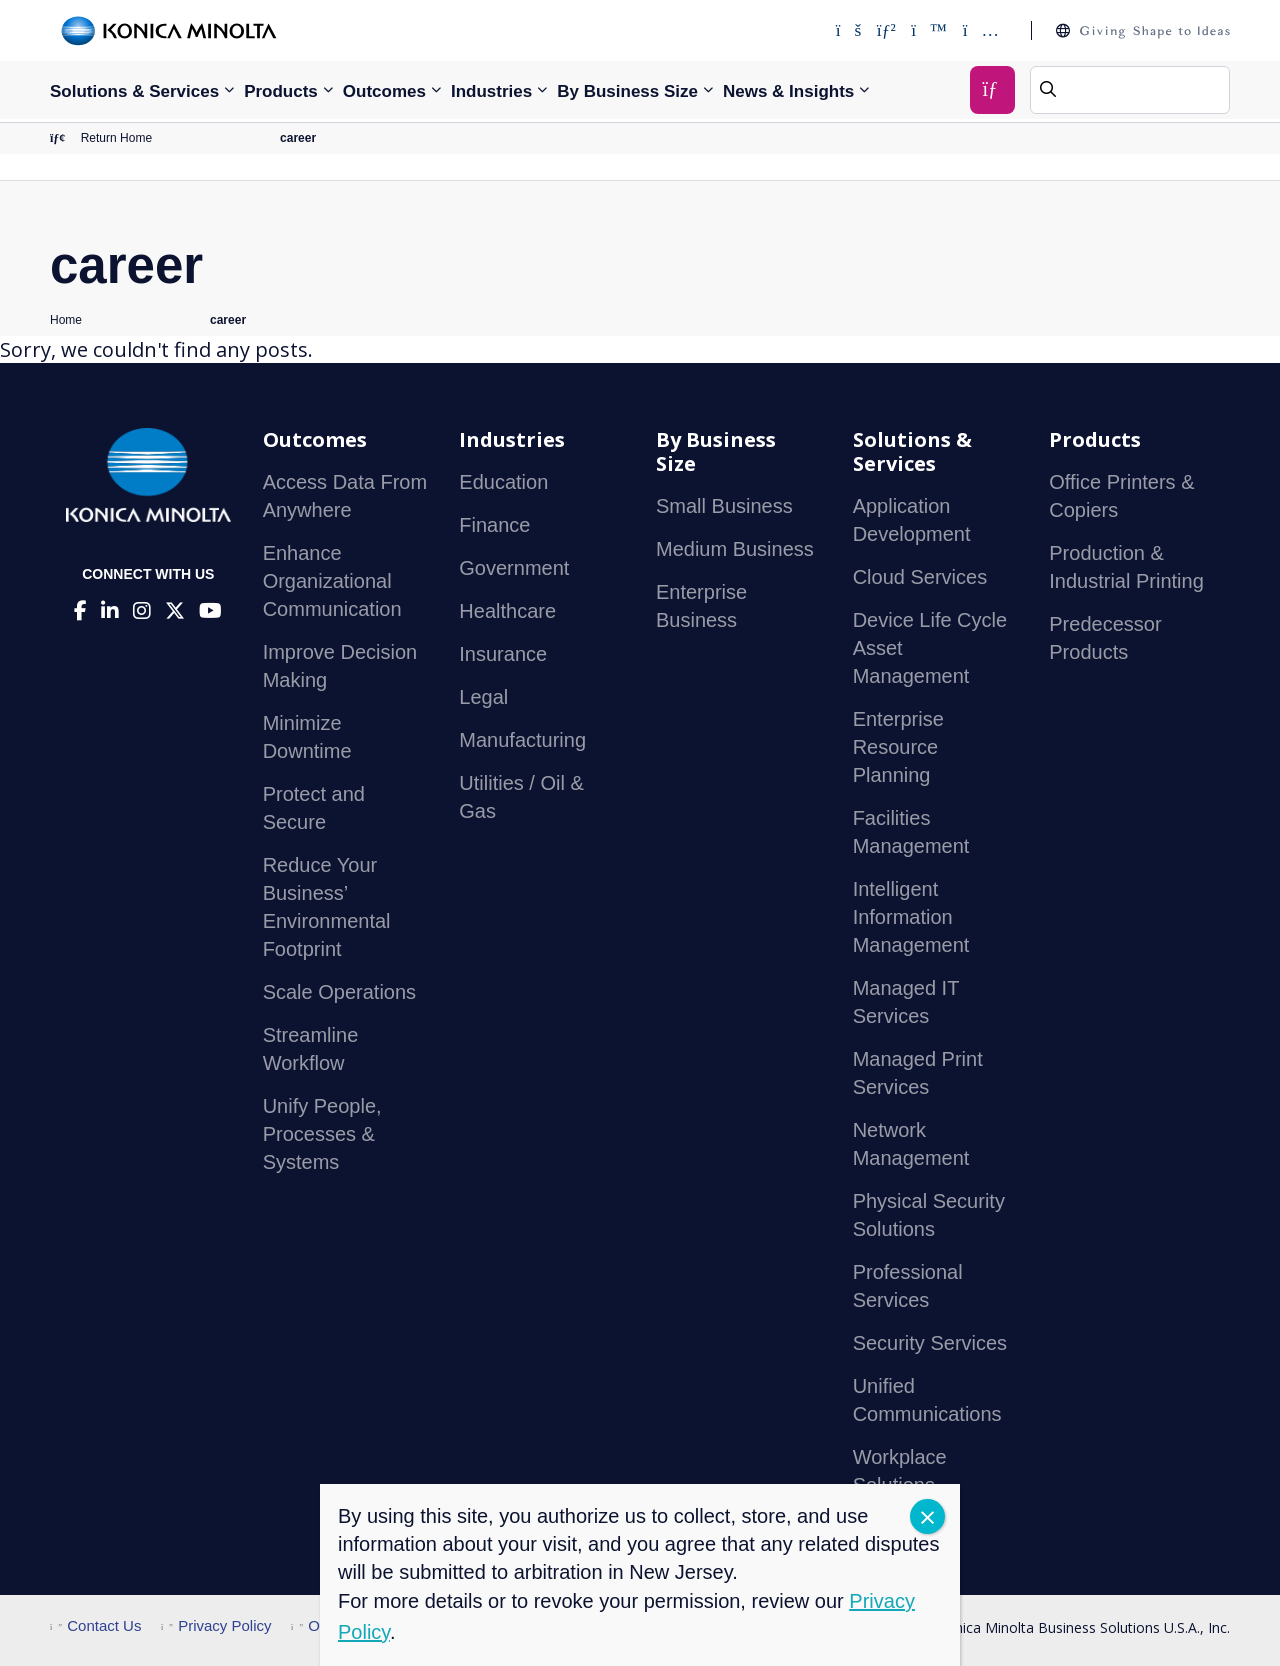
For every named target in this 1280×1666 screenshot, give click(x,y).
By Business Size (627, 91)
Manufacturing (522, 740)
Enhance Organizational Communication (332, 581)
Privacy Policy (216, 1625)
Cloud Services (920, 577)
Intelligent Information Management (911, 917)
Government (514, 568)
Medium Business (735, 549)
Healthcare (507, 611)
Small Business (724, 506)
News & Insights (788, 91)
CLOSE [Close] (927, 1516)
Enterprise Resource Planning (898, 747)
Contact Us (95, 1625)
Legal (483, 697)
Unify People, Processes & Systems (322, 1134)
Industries (491, 91)
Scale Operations (339, 992)
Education (503, 482)
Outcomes (384, 91)
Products (281, 91)
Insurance (503, 654)
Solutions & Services (134, 91)
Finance (494, 525)
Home (66, 320)
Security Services (930, 1343)
